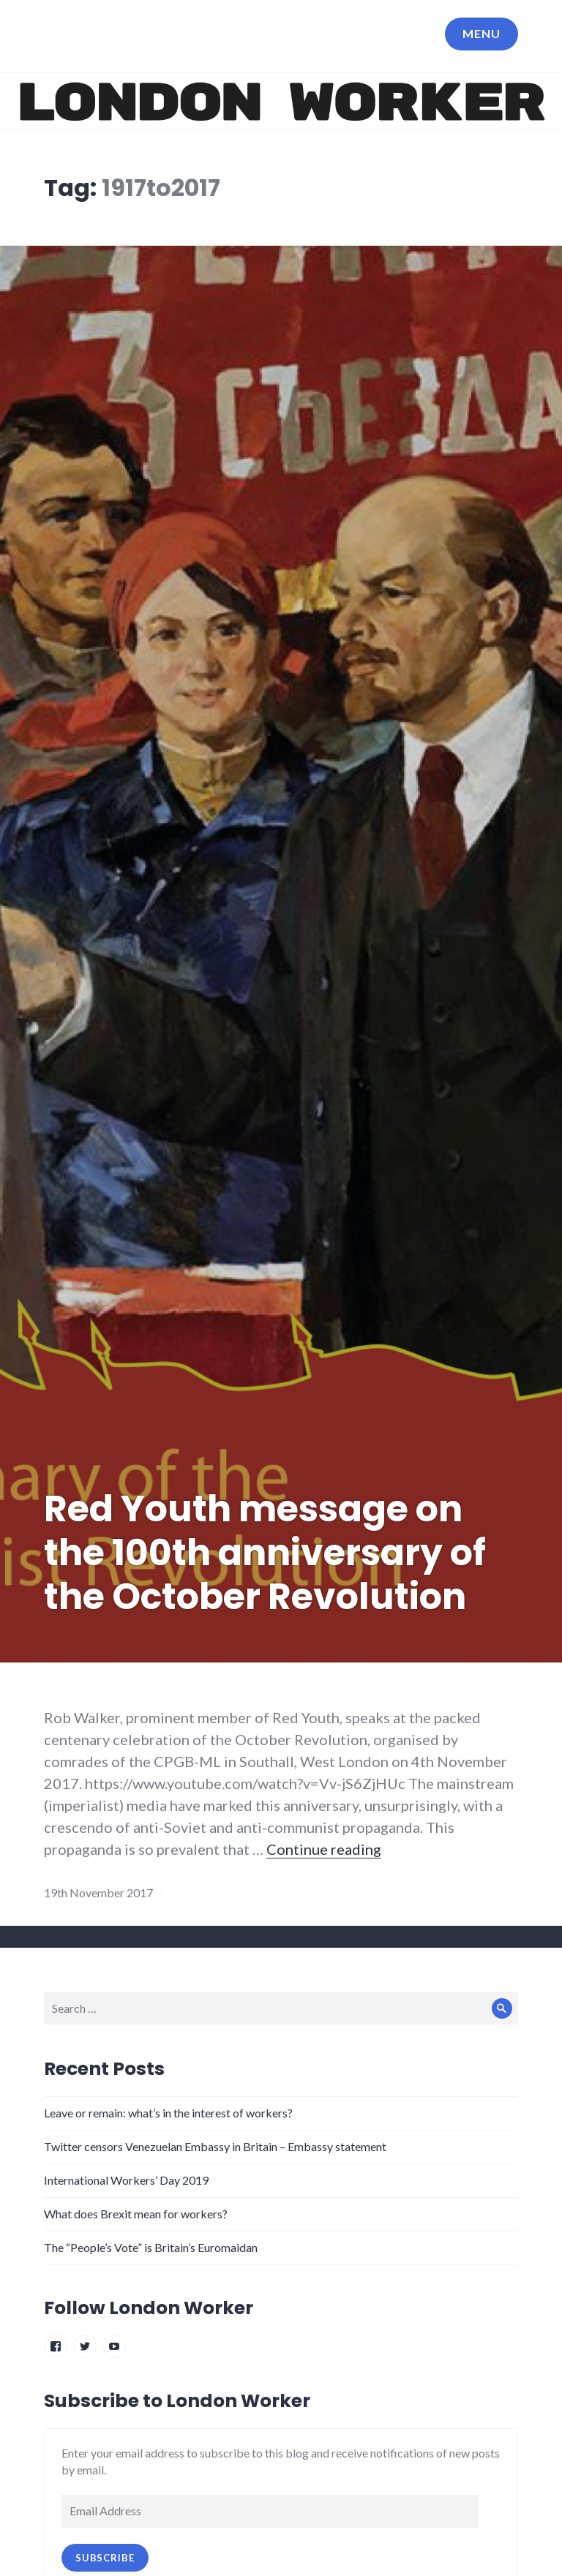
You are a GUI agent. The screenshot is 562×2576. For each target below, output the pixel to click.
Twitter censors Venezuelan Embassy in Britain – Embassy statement (215, 2146)
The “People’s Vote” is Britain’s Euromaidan (151, 2247)
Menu (481, 33)
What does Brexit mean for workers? (136, 2214)
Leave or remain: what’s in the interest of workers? (168, 2113)
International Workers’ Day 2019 (126, 2180)
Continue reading (323, 1849)
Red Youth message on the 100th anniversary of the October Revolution (265, 1553)
